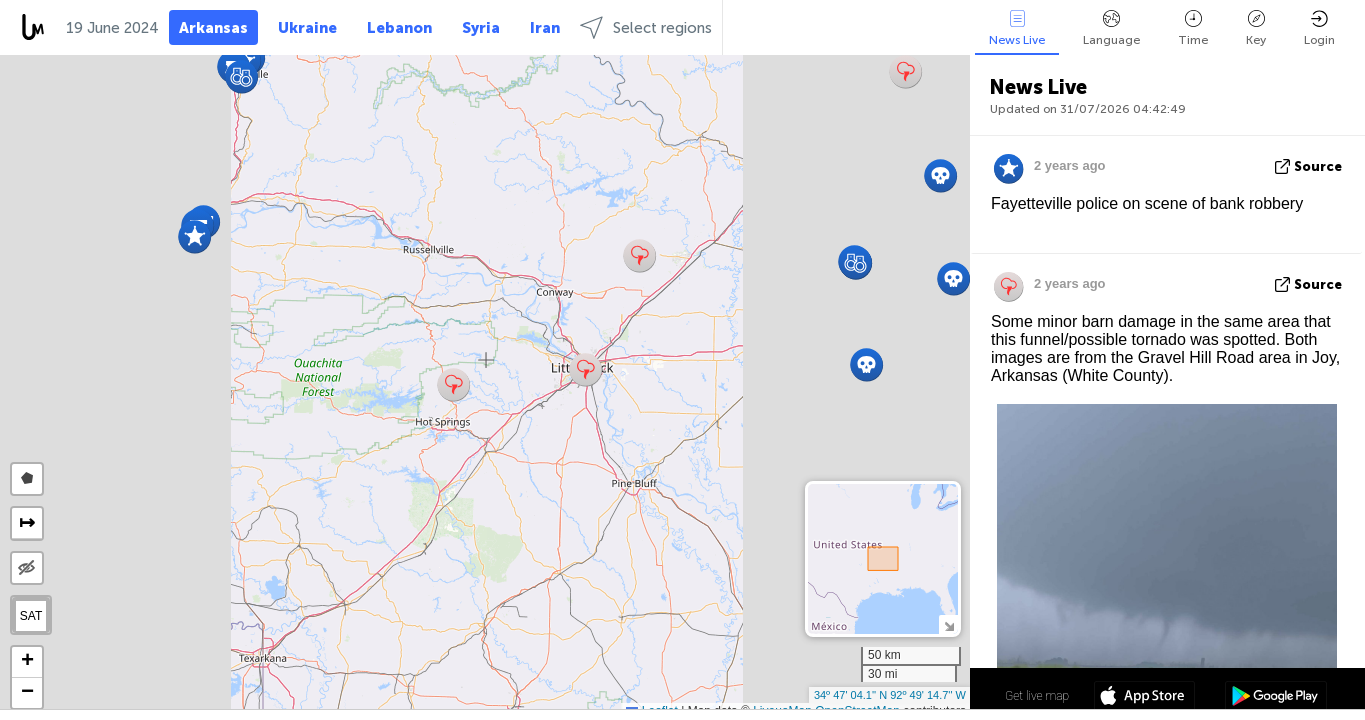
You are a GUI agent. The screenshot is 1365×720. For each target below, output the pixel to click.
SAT (31, 616)
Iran (545, 28)
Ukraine (307, 28)
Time (1193, 28)
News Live (1017, 28)
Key (1256, 28)
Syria (481, 28)
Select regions (646, 27)
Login (1319, 28)
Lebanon (399, 28)
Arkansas (213, 28)
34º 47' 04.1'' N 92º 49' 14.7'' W (890, 695)
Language (1111, 28)
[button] (453, 384)
